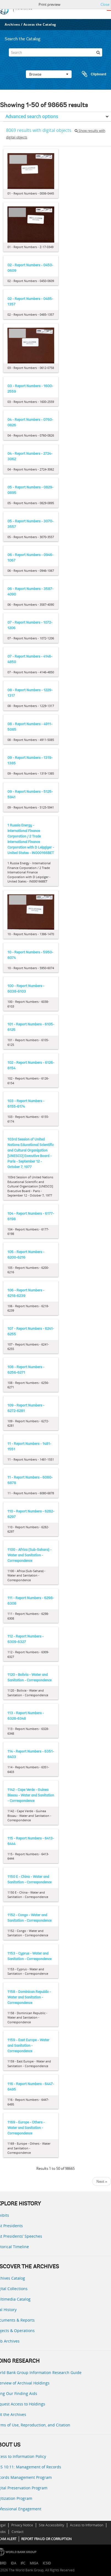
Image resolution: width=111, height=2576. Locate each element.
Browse (48, 74)
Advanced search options (32, 116)
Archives (12, 24)
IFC (23, 2563)
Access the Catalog (39, 24)
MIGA (34, 2563)
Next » (101, 2181)
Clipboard (91, 74)
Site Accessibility (51, 2525)
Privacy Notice (22, 2525)
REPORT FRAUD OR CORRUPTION (46, 2539)
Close (105, 4)
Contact (17, 2531)
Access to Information (86, 2525)
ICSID (47, 2563)
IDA (13, 2563)
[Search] (55, 52)
